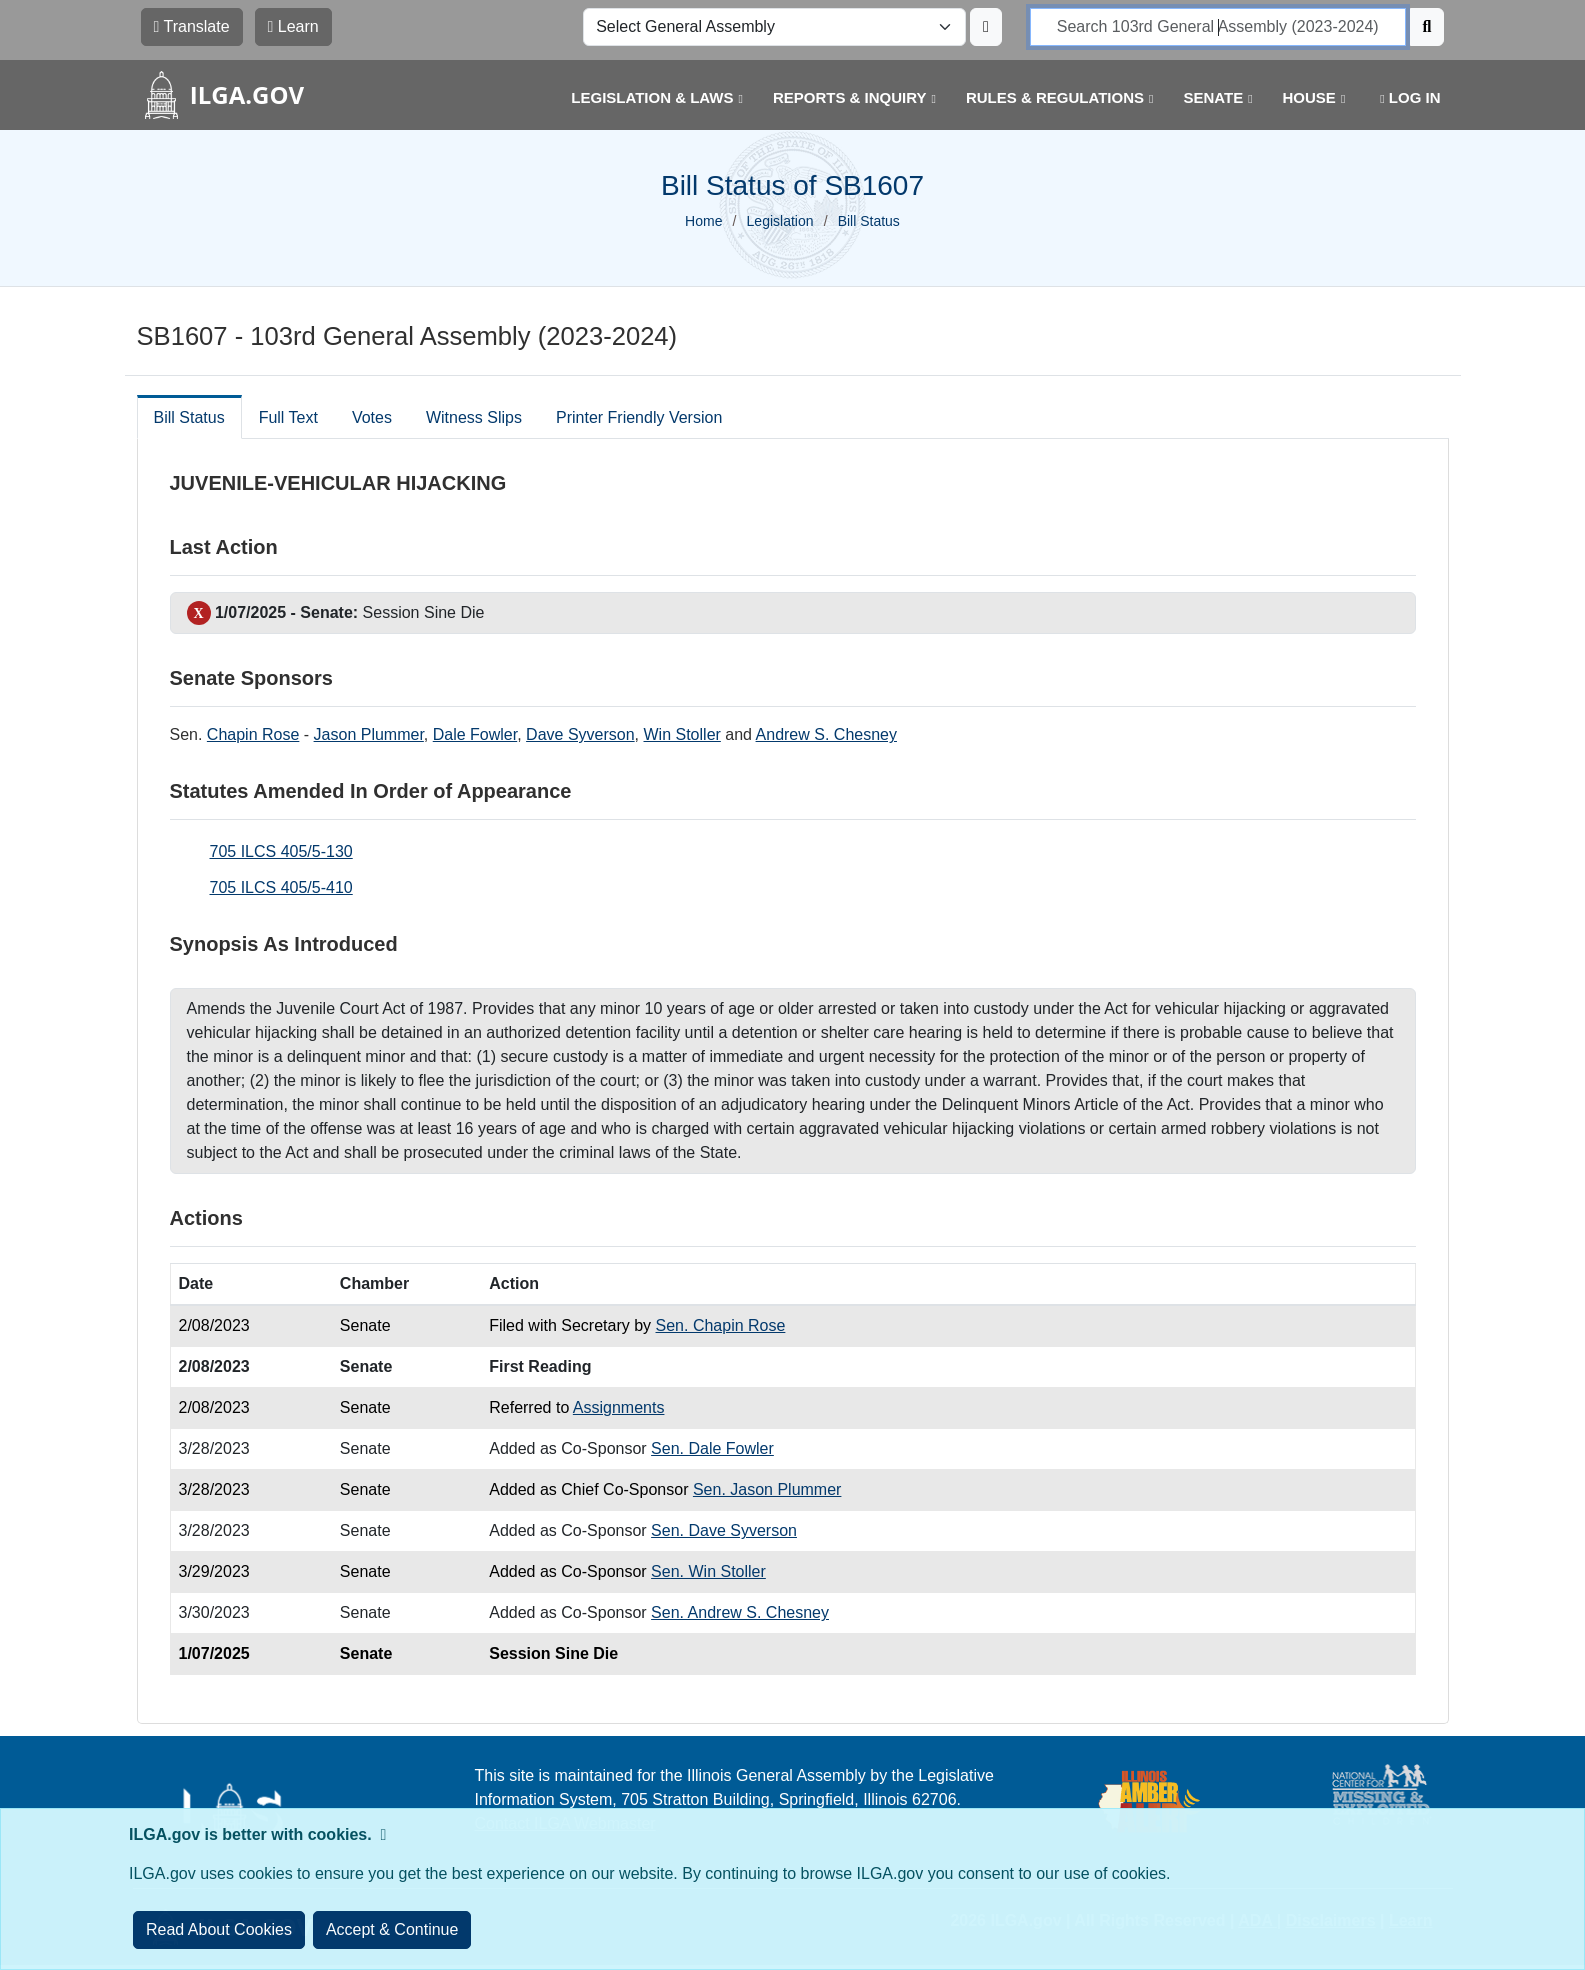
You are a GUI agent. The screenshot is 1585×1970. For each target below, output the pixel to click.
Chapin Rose (253, 734)
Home (703, 221)
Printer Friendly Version (639, 417)
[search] (1218, 27)
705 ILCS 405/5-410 (281, 887)
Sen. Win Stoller (708, 1571)
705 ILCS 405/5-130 (281, 851)
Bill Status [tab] (189, 417)
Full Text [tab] (288, 417)
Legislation (780, 221)
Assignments (619, 1407)
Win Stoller (682, 734)
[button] (642, 98)
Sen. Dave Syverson (724, 1530)
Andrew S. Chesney (826, 734)
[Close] (392, 1930)
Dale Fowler (475, 734)
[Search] (1427, 27)
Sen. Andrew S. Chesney (740, 1612)
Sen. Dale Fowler (712, 1448)
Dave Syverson (580, 734)
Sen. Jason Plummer (767, 1489)
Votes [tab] (372, 417)
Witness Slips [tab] (474, 417)
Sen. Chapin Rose (721, 1325)
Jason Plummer (369, 734)
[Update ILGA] (986, 27)
